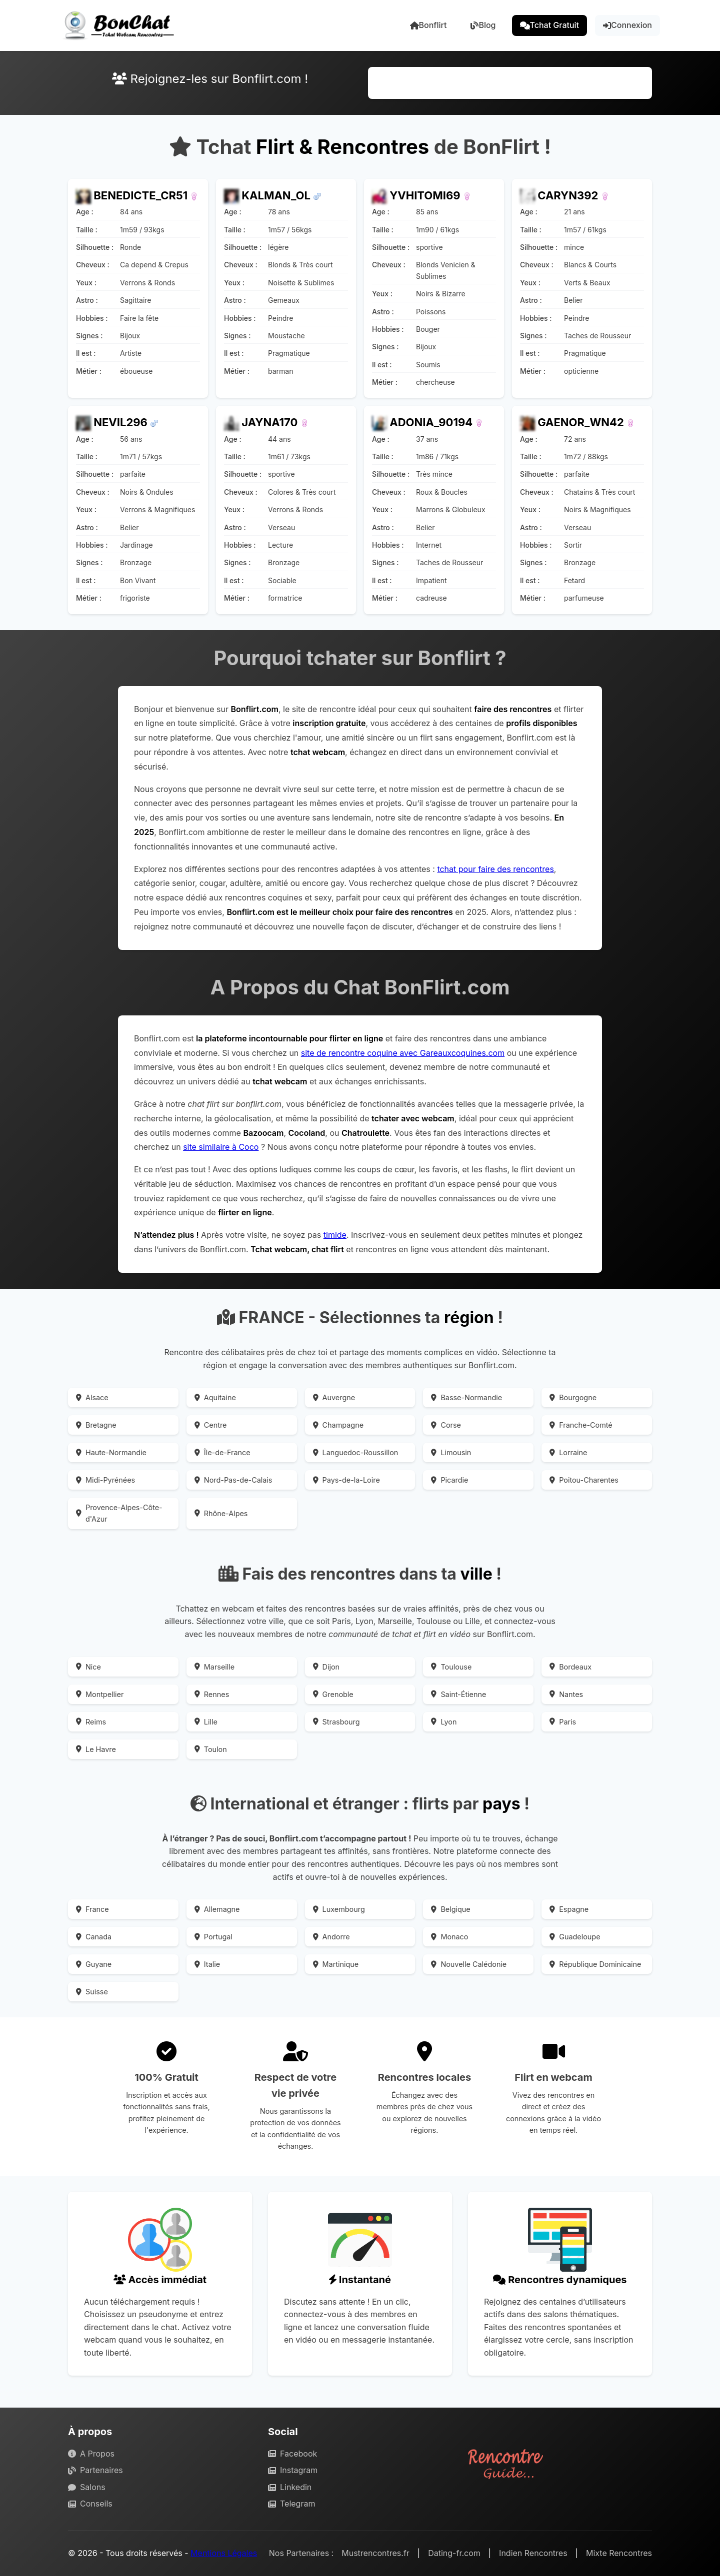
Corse (446, 1425)
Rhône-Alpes (221, 1513)
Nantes (566, 1694)
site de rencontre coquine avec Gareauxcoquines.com (402, 1053)
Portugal (213, 1936)
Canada (94, 1936)
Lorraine (568, 1452)
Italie (207, 1964)
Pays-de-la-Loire (346, 1480)
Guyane (94, 1964)
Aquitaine (215, 1397)
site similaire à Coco (220, 1147)
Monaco (449, 1936)
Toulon (210, 1749)
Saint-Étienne (458, 1694)
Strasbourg (336, 1721)
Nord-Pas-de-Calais (233, 1480)
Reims (91, 1721)
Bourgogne (573, 1397)
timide (335, 1235)
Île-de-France (222, 1452)
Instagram (293, 2470)
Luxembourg (339, 1909)
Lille (206, 1721)
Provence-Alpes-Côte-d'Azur (119, 1513)
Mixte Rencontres (619, 2553)
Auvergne (334, 1397)
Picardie (449, 1480)
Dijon (326, 1667)
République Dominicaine (595, 1964)
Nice (88, 1667)
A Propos (91, 2454)
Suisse (92, 1991)
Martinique (336, 1964)
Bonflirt (428, 25)
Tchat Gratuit (550, 25)
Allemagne (217, 1909)
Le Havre (96, 1749)
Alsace (92, 1397)
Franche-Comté (581, 1425)
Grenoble (333, 1694)
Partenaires (95, 2470)
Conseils (90, 2504)
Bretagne (96, 1425)
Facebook (292, 2454)
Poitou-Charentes (584, 1480)
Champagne (338, 1425)
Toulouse (451, 1667)
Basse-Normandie (466, 1397)
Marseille (214, 1667)
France (92, 1909)
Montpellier (100, 1694)
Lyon (443, 1721)
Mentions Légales (223, 2553)
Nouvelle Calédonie (468, 1964)
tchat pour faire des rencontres (495, 869)
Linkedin (290, 2487)
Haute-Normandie (111, 1452)
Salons (87, 2487)
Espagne (569, 1909)
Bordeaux (571, 1667)
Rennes (211, 1694)
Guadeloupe (575, 1936)
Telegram (291, 2504)
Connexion (627, 25)
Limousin (451, 1452)
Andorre (331, 1936)
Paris (563, 1721)
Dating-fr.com (454, 2553)
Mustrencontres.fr (376, 2553)
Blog (483, 25)
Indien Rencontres (533, 2553)
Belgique (450, 1909)
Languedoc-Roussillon (355, 1452)
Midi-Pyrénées (105, 1480)
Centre (210, 1425)
